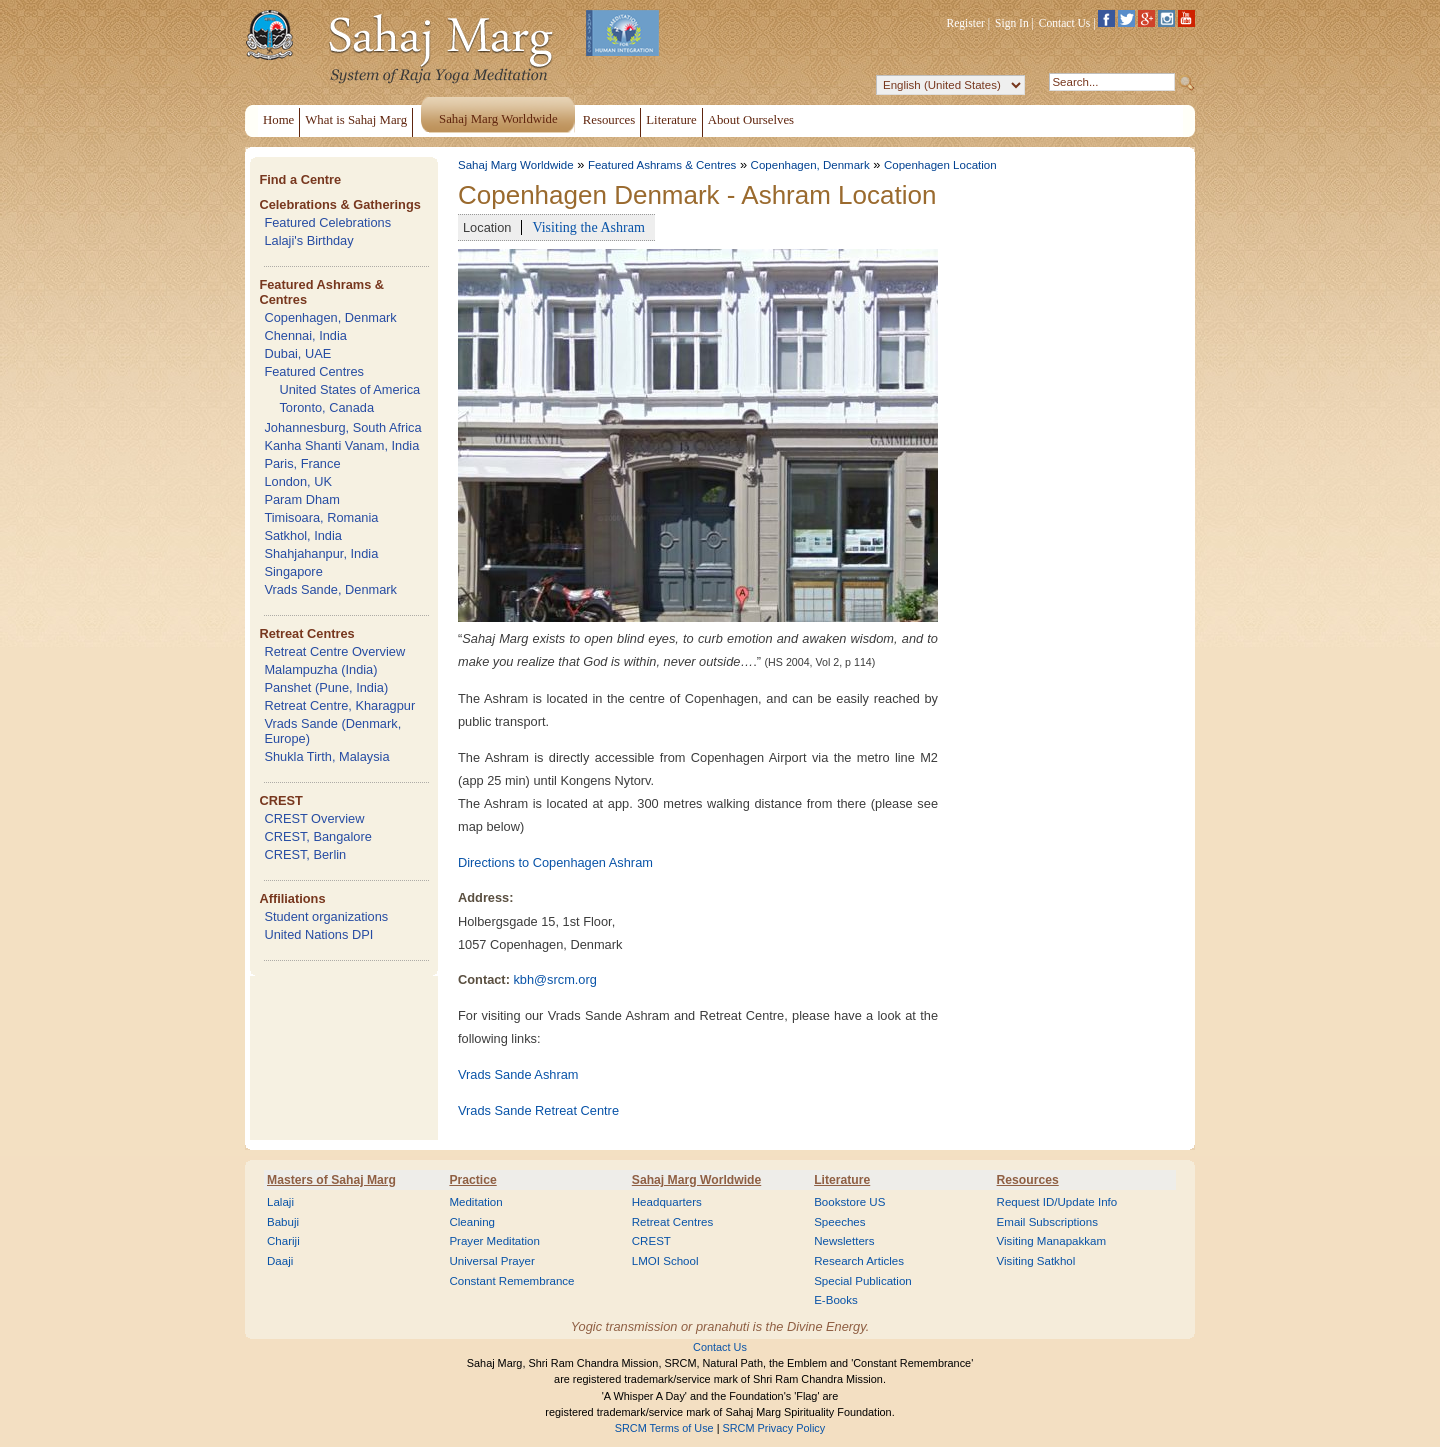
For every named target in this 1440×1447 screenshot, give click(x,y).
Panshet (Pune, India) (326, 687)
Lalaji (280, 1202)
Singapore (293, 571)
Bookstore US (849, 1202)
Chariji (283, 1241)
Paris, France (302, 463)
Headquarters (667, 1202)
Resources (1028, 1180)
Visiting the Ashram (588, 227)
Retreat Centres (306, 633)
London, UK (298, 481)
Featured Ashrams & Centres (662, 165)
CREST (280, 800)
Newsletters (844, 1241)
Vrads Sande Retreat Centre (538, 1110)
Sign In (1012, 23)
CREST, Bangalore (317, 836)
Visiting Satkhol (1036, 1261)
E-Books (836, 1300)
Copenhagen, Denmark (330, 317)
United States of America (349, 389)
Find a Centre (300, 179)
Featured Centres (314, 371)
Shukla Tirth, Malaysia (326, 756)
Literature (842, 1180)
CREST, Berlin (305, 854)
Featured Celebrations (327, 222)
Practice (472, 1180)
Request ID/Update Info (1057, 1202)
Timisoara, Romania (321, 517)
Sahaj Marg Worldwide (516, 165)
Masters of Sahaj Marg (331, 1180)
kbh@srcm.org (554, 979)
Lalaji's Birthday (308, 240)
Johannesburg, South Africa (342, 427)
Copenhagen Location (940, 165)
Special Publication (863, 1281)
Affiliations (292, 898)
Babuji (283, 1222)
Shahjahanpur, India (321, 553)
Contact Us (1065, 23)
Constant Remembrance (511, 1281)
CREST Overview (314, 818)
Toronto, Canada (326, 407)
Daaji (280, 1261)
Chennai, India (305, 335)
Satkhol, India (303, 535)
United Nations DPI (318, 934)
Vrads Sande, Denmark (330, 589)
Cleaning (472, 1222)
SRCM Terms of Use (664, 1428)
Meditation (475, 1202)
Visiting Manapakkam (1052, 1241)
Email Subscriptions (1047, 1222)
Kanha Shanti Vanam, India (341, 445)
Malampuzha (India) (320, 669)
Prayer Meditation (494, 1241)
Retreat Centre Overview (334, 651)
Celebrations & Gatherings (339, 204)
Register (966, 23)
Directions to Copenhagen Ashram (555, 862)
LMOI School (665, 1261)
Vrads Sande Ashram (518, 1074)
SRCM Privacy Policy (774, 1428)
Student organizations (326, 916)
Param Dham (301, 499)
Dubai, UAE (297, 353)
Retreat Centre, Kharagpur (339, 705)
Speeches (839, 1222)
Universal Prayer (491, 1261)
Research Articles (859, 1261)
